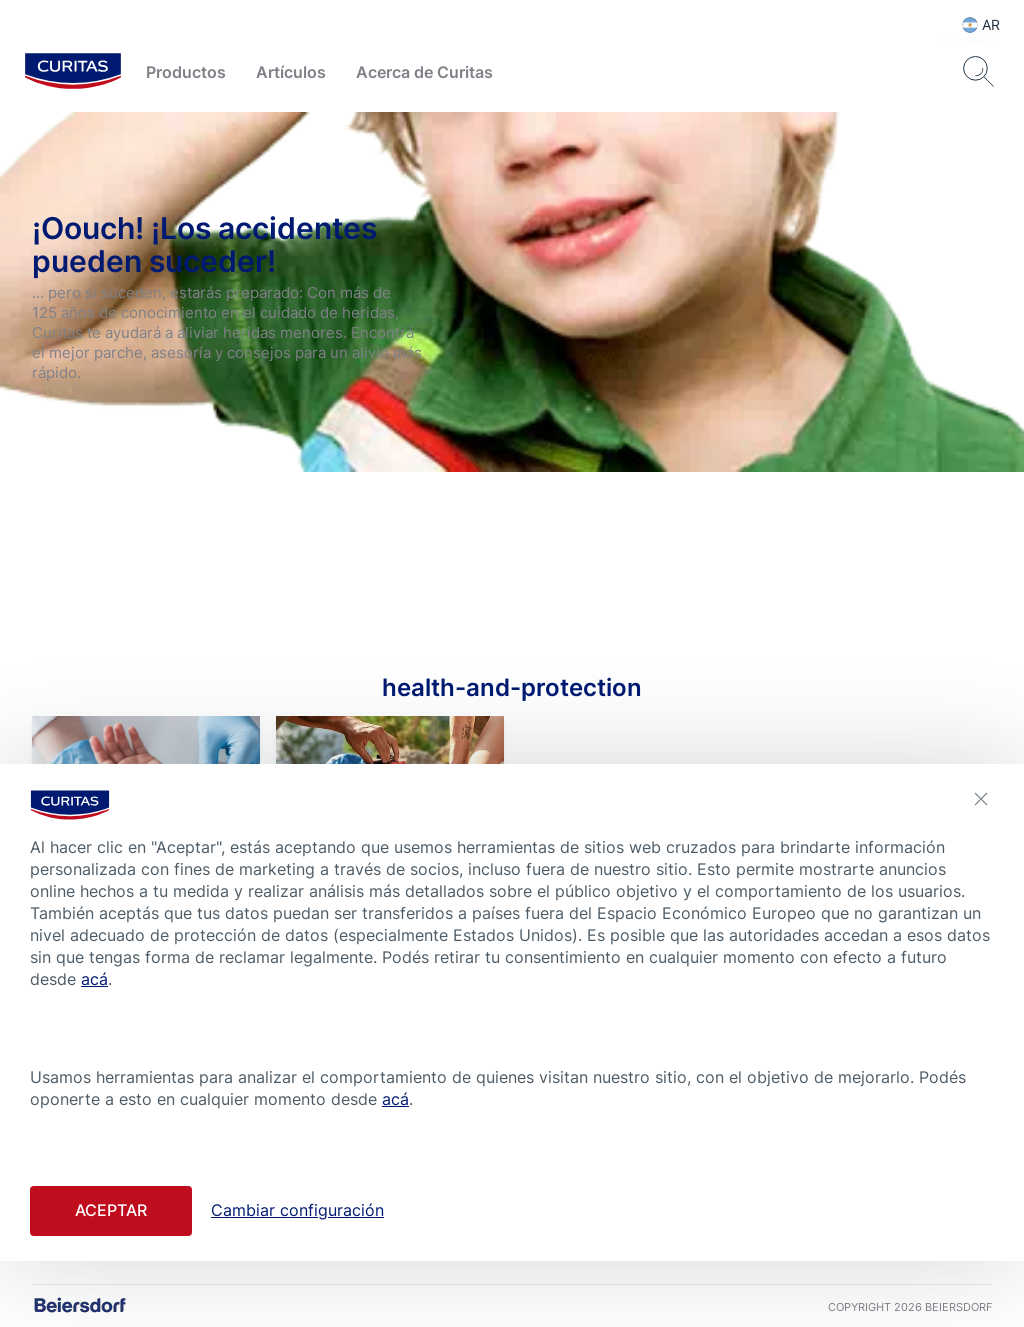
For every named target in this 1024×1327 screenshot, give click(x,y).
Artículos (291, 72)
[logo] (73, 72)
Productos (186, 72)
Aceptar (111, 1210)
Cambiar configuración (297, 1210)
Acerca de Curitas (424, 72)
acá (94, 979)
